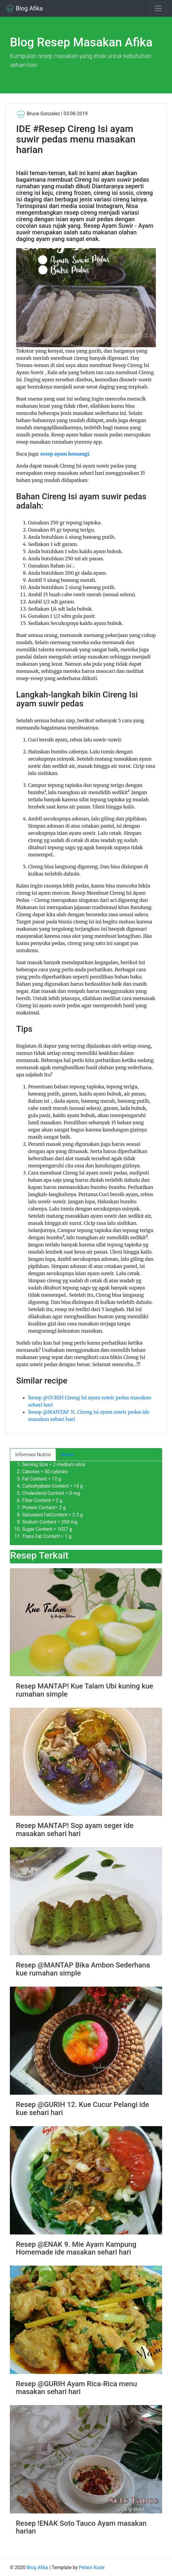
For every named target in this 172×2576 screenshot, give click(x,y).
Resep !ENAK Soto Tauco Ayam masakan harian (81, 2527)
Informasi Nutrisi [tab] (33, 1454)
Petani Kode (92, 2567)
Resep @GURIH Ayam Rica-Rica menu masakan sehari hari (76, 2388)
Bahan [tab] (67, 1454)
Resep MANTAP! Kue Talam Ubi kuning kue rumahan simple (84, 1690)
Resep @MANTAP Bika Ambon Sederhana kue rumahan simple (83, 1969)
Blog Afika (24, 8)
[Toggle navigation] (158, 8)
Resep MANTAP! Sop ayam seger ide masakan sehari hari (74, 1829)
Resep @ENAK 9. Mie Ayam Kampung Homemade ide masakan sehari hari (76, 2248)
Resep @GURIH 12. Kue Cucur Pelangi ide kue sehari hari (82, 2108)
